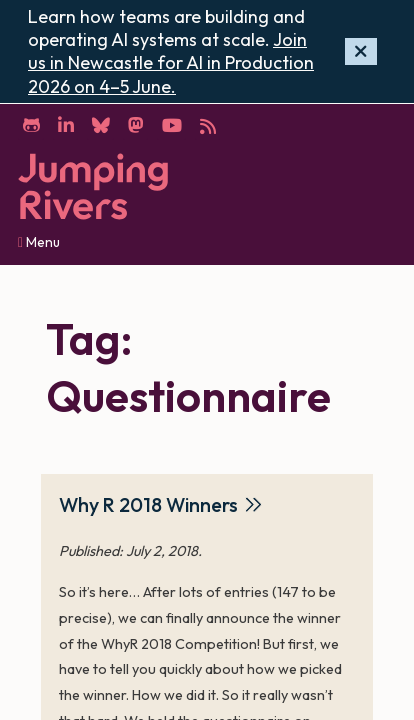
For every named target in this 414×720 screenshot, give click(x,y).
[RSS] (207, 124)
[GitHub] (31, 124)
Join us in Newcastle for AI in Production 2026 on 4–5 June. (171, 63)
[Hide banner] (361, 51)
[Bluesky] (100, 124)
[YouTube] (171, 124)
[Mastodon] (135, 124)
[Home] (93, 186)
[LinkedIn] (65, 124)
